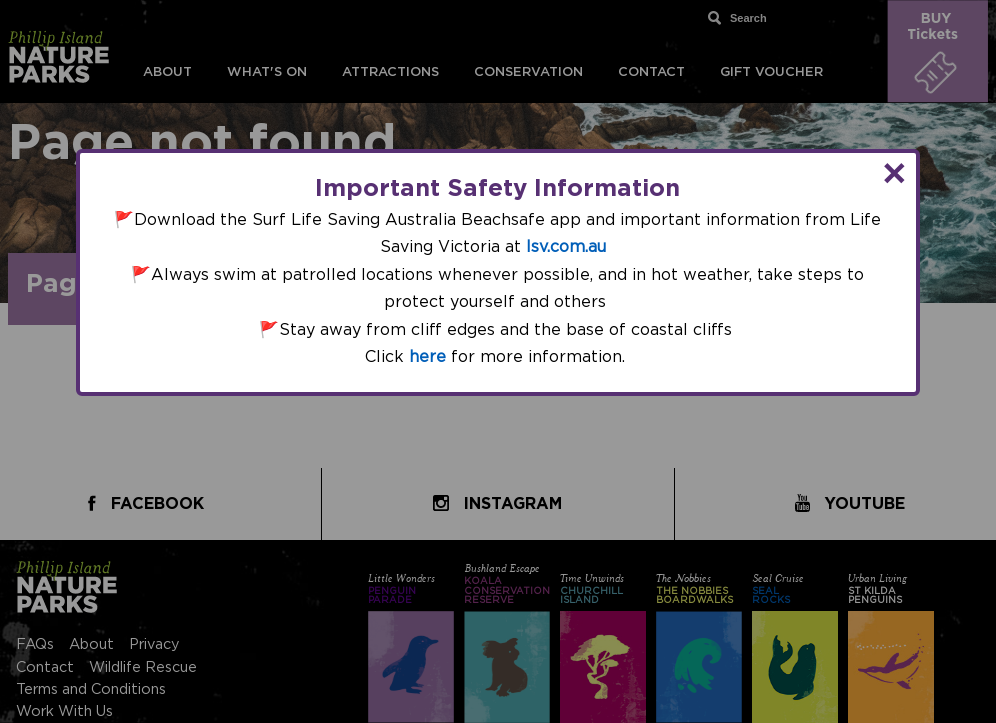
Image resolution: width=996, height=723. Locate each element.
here (427, 357)
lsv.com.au (566, 247)
